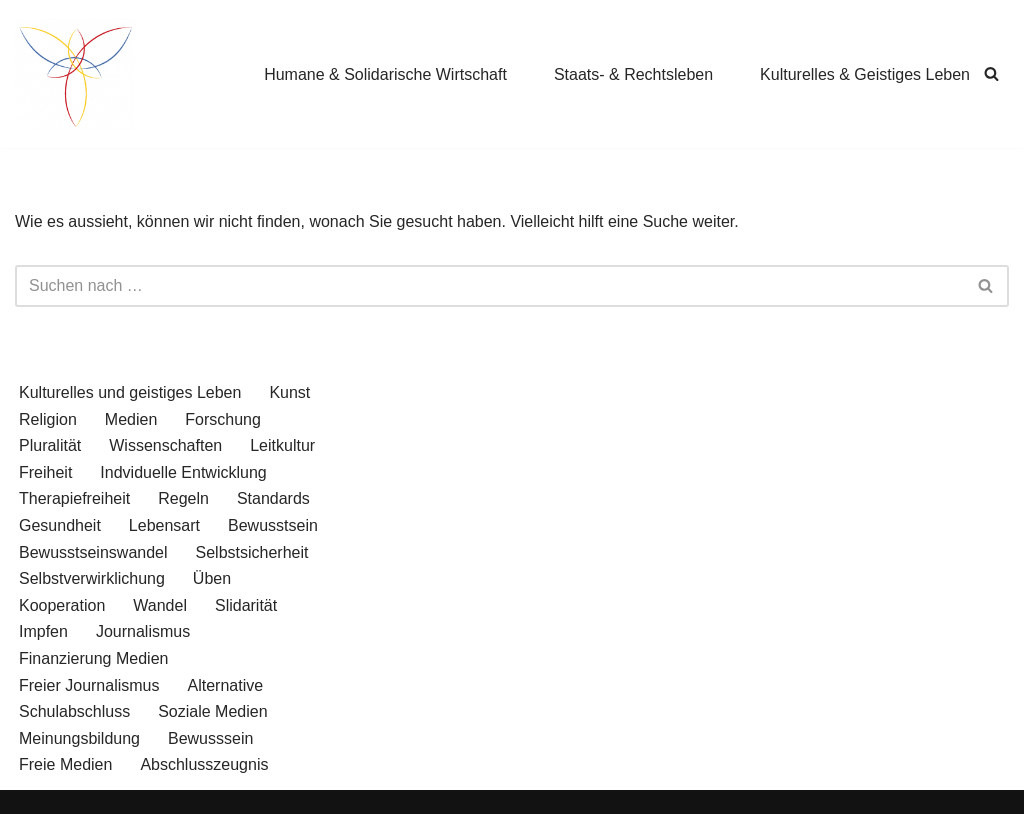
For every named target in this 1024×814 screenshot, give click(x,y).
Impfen (43, 631)
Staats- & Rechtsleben (633, 74)
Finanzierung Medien (93, 658)
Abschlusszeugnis (204, 764)
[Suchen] (991, 73)
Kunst (289, 392)
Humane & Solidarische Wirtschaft (385, 74)
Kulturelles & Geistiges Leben (865, 74)
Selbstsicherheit (252, 552)
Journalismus (143, 631)
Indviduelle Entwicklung (183, 472)
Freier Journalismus (89, 685)
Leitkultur (282, 445)
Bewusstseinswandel (93, 552)
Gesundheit (60, 525)
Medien (131, 419)
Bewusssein (210, 738)
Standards (273, 498)
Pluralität (50, 445)
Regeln (183, 498)
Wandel (160, 605)
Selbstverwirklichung (92, 578)
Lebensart (164, 525)
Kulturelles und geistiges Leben (130, 392)
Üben (212, 578)
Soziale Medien (212, 711)
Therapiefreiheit (74, 498)
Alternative (225, 685)
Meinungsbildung (79, 738)
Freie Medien (65, 764)
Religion (48, 419)
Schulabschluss (74, 711)
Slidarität (246, 605)
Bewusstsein (273, 525)
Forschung (223, 419)
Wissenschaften (165, 445)
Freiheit (45, 472)
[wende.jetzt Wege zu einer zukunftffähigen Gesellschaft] (75, 74)
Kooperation (62, 605)
